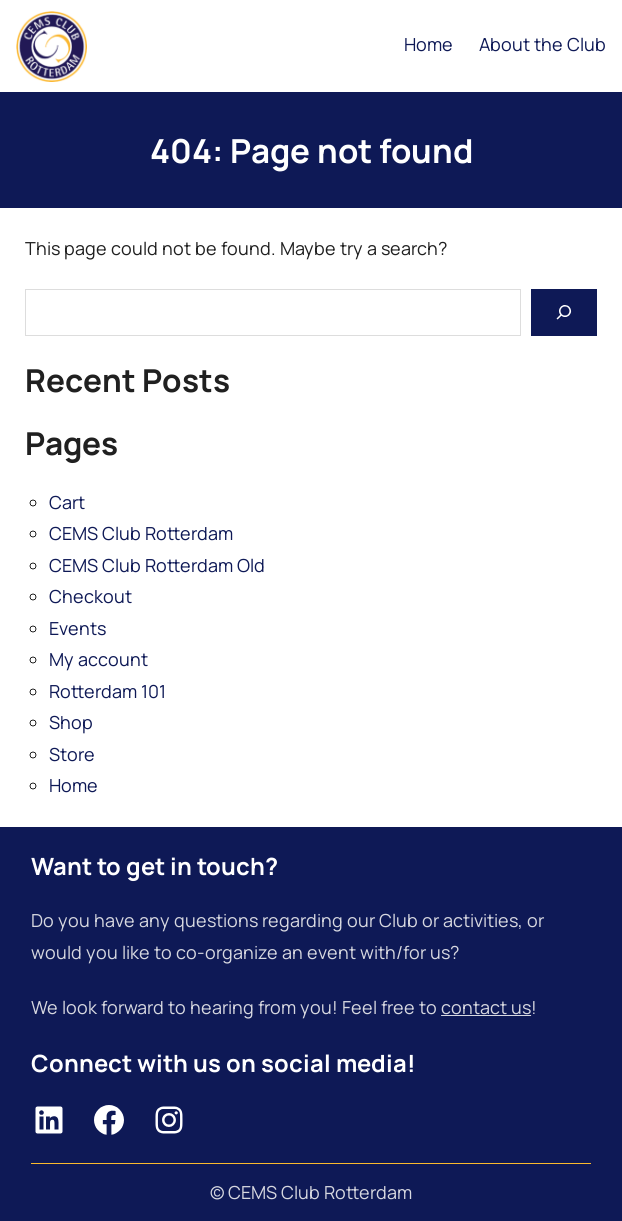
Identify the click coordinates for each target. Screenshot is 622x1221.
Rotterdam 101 (107, 691)
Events (77, 628)
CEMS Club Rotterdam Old (157, 565)
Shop (71, 722)
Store (72, 754)
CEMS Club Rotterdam (141, 533)
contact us (486, 1007)
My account (98, 659)
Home (73, 785)
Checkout (90, 596)
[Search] (564, 312)
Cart (67, 502)
